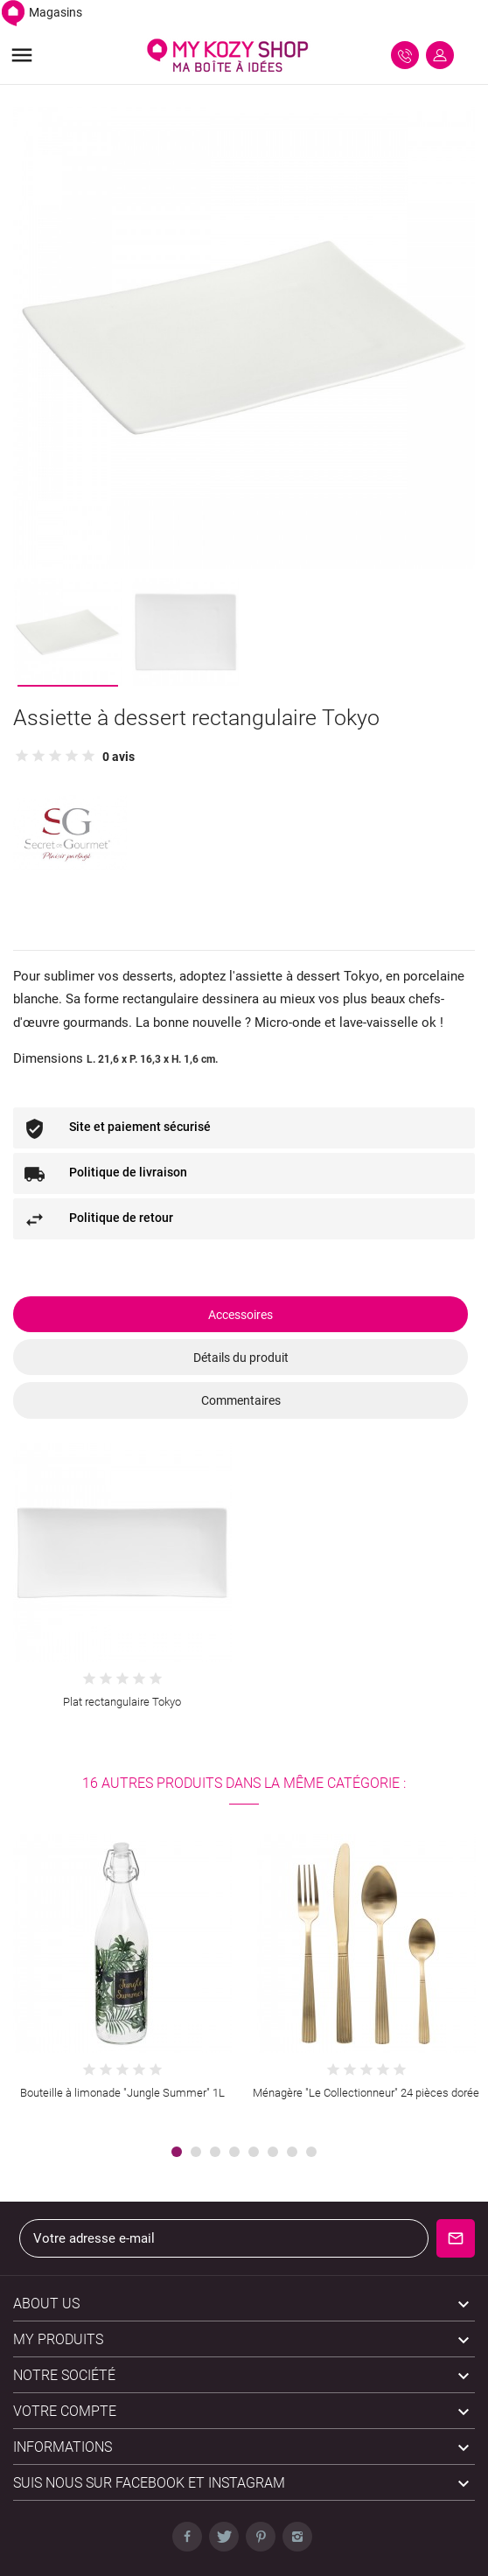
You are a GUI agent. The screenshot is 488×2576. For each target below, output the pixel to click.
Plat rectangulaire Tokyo (122, 1701)
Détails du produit (241, 1358)
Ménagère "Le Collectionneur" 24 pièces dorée (366, 2092)
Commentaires (241, 1400)
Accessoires (240, 1315)
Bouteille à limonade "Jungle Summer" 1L (122, 2092)
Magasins (41, 12)
